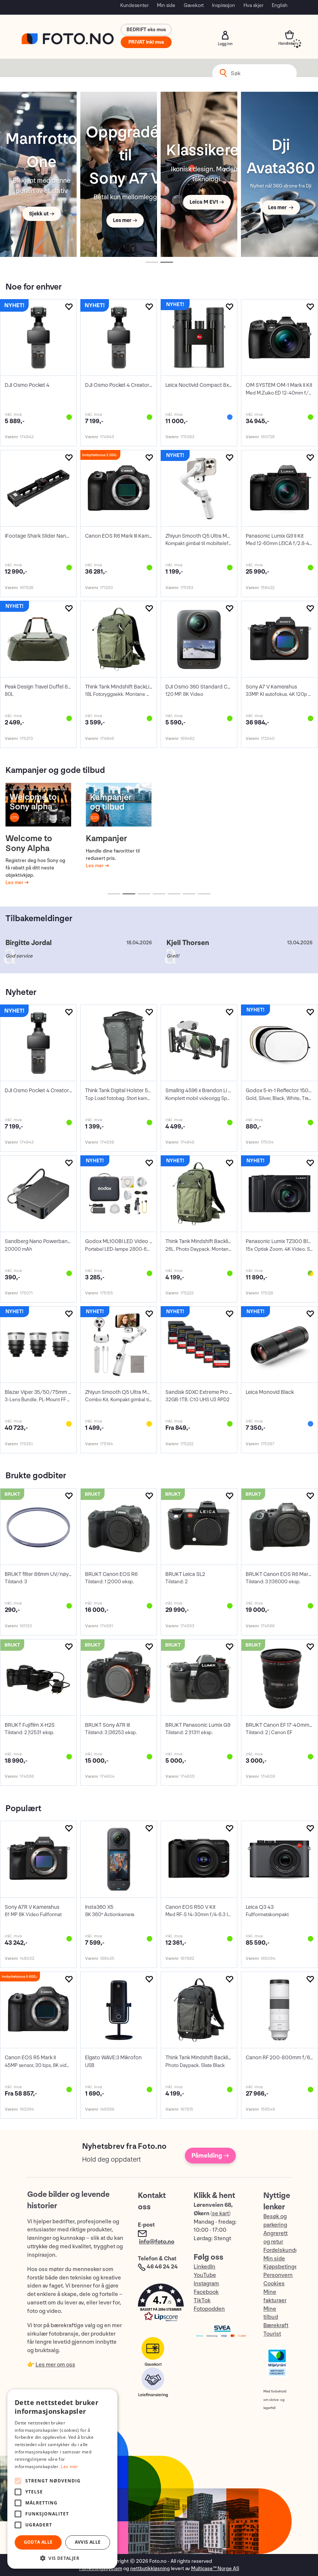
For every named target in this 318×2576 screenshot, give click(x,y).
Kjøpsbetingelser (285, 2266)
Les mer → (125, 220)
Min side (166, 5)
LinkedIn (204, 2266)
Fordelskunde (281, 2250)
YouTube (205, 2275)
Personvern (278, 2275)
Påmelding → (210, 2155)
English (280, 5)
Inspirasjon (223, 5)
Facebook (206, 2292)
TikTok (202, 2300)
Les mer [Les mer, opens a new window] (69, 2466)
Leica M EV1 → (207, 202)
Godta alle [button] (38, 2542)
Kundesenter (134, 5)
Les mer (15, 882)
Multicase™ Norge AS (215, 2568)
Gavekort (194, 5)
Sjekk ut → (41, 213)
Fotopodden (209, 2309)
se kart (220, 2213)
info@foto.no (156, 2241)
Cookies (274, 2283)
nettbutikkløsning (150, 2568)
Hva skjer (253, 5)
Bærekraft (275, 2325)
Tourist (272, 2333)
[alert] (62, 2479)
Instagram (206, 2283)
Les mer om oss (55, 2364)
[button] (158, 2304)
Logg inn (225, 35)
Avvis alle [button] (88, 2542)
